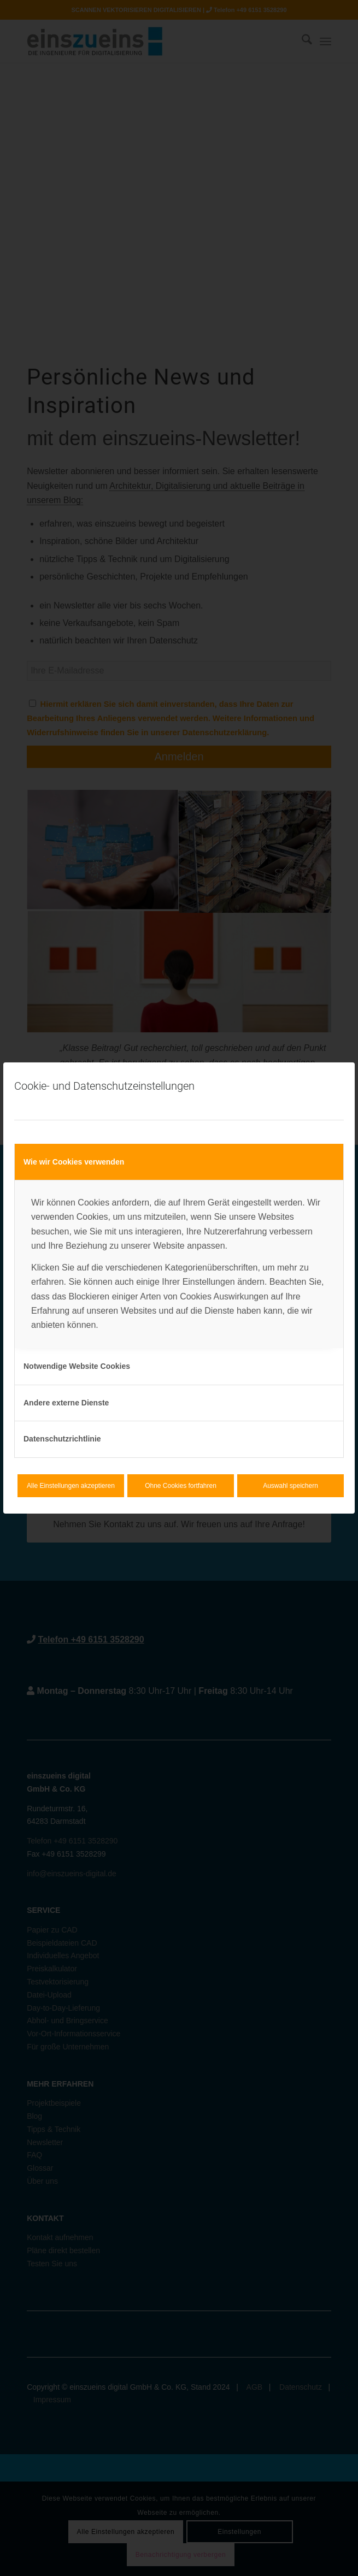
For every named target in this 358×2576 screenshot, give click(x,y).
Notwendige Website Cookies (77, 1366)
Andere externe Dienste (66, 1402)
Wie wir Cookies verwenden (74, 1161)
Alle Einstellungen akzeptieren (71, 1486)
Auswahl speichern (290, 1486)
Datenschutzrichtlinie (62, 1438)
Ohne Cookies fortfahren (180, 1486)
